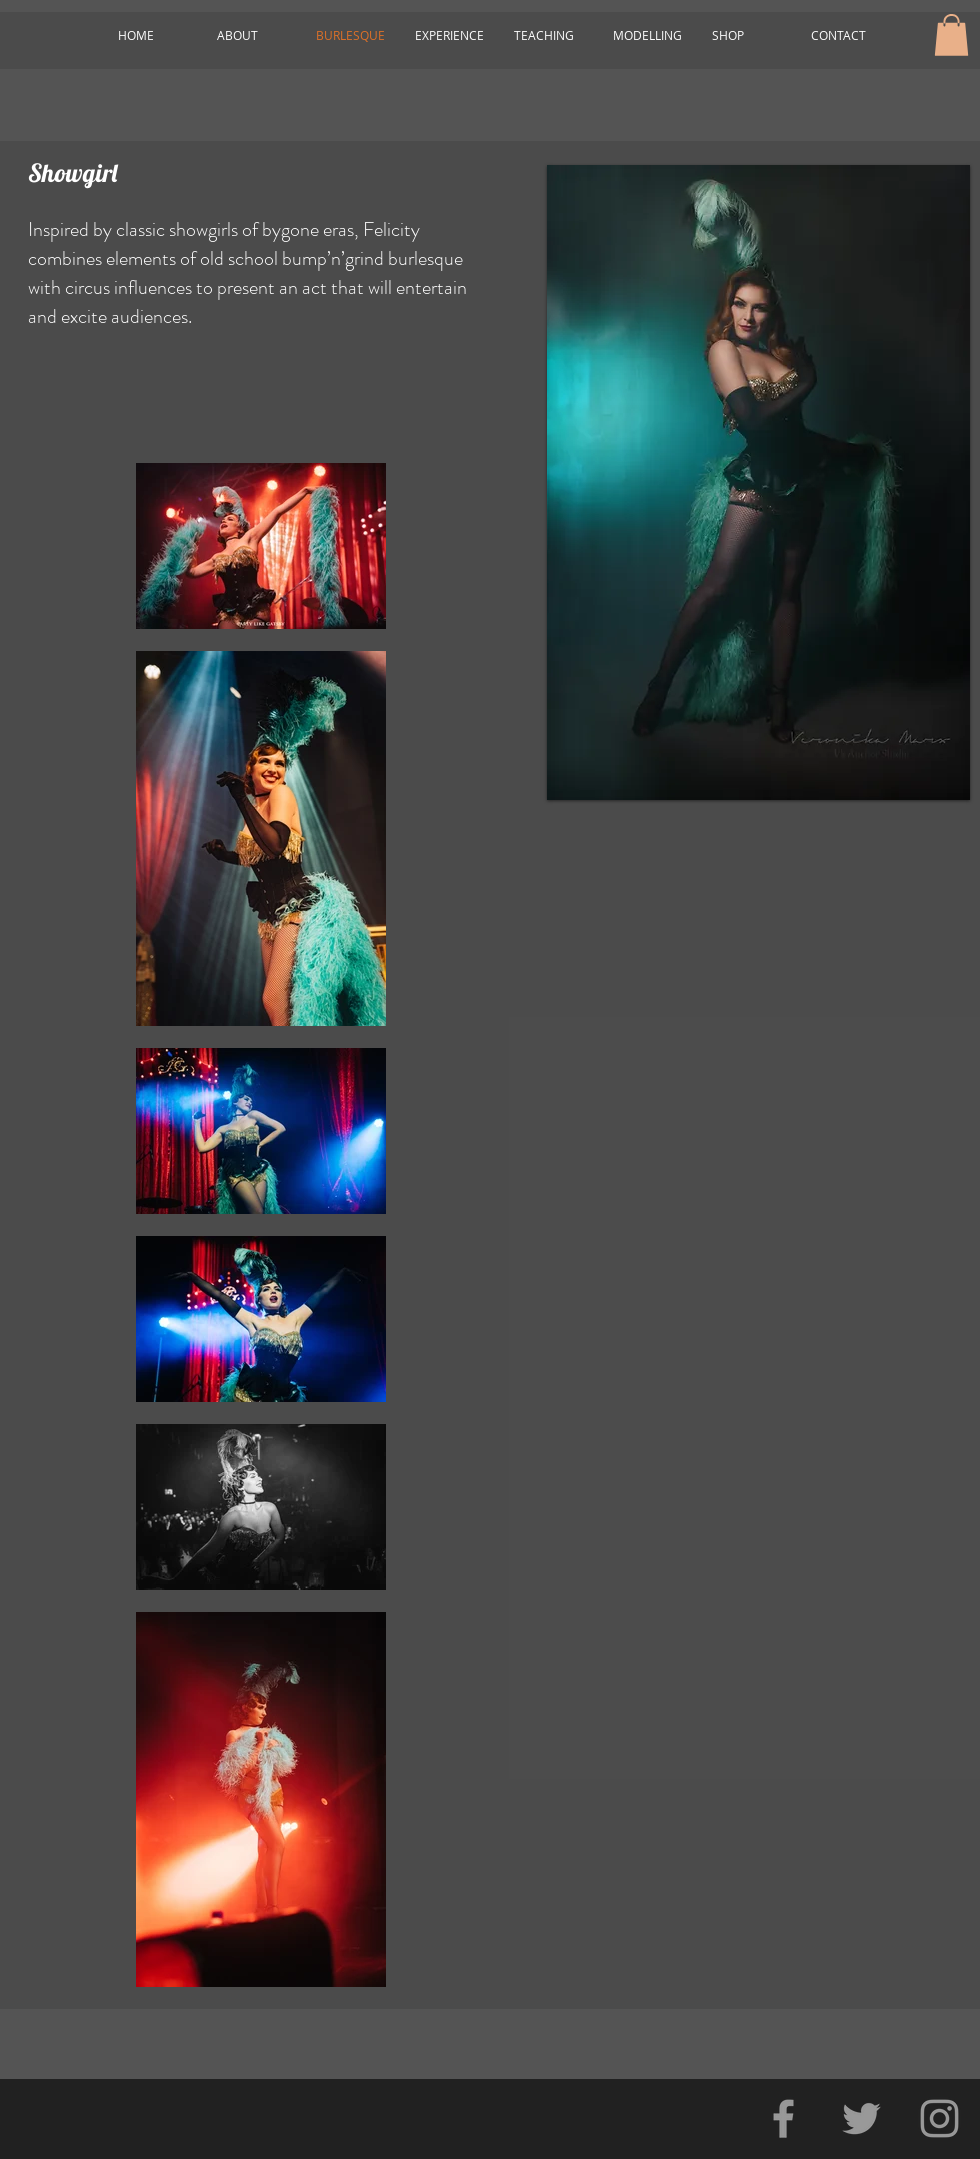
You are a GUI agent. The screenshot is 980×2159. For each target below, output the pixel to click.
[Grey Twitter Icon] (861, 2118)
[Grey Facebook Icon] (783, 2118)
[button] (951, 35)
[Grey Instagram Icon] (939, 2118)
